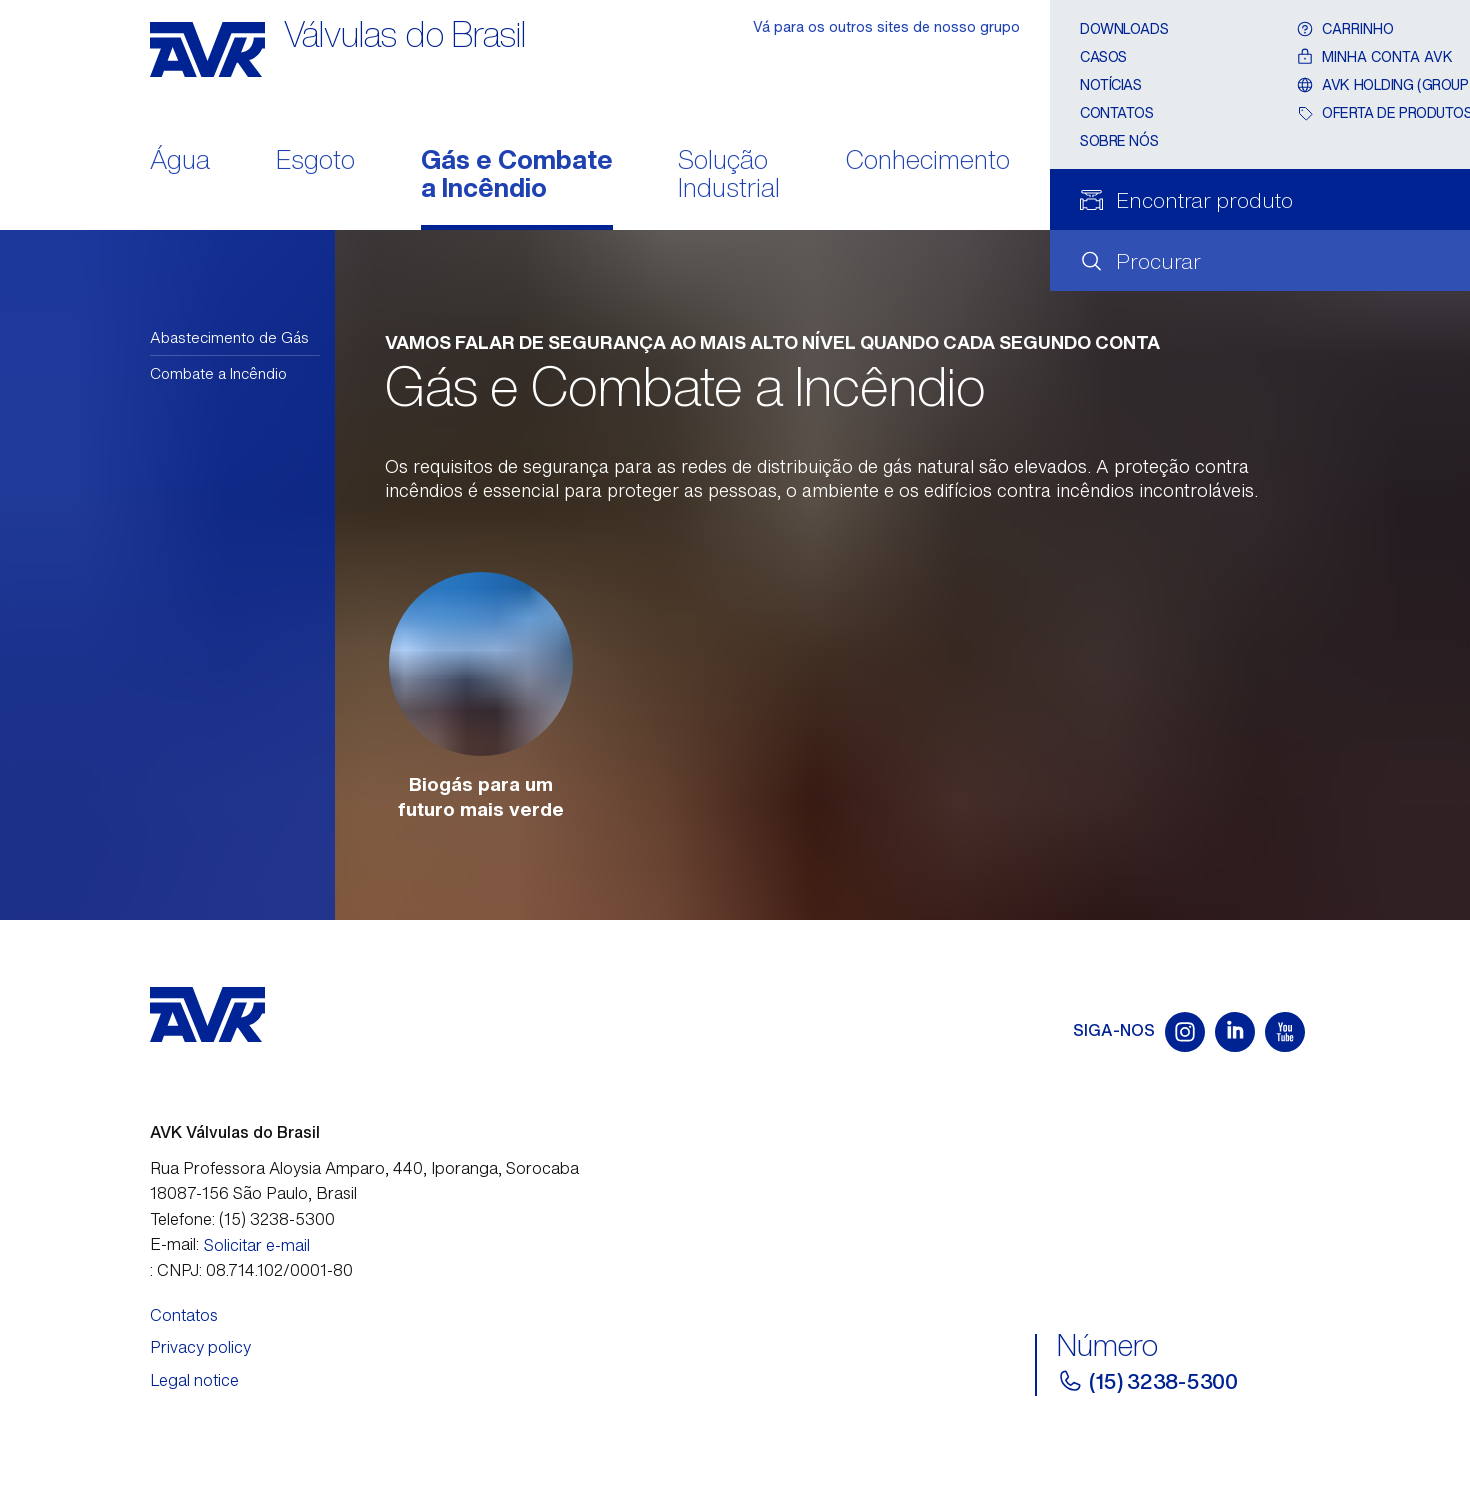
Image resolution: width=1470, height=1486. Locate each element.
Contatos (1117, 112)
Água (180, 161)
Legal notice (194, 1380)
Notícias (1111, 84)
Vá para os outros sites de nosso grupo (886, 26)
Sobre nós (1119, 140)
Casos (1103, 56)
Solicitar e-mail (257, 1245)
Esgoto (315, 161)
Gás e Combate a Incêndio (517, 176)
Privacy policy (200, 1347)
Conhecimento (928, 161)
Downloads (1124, 28)
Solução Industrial (729, 176)
